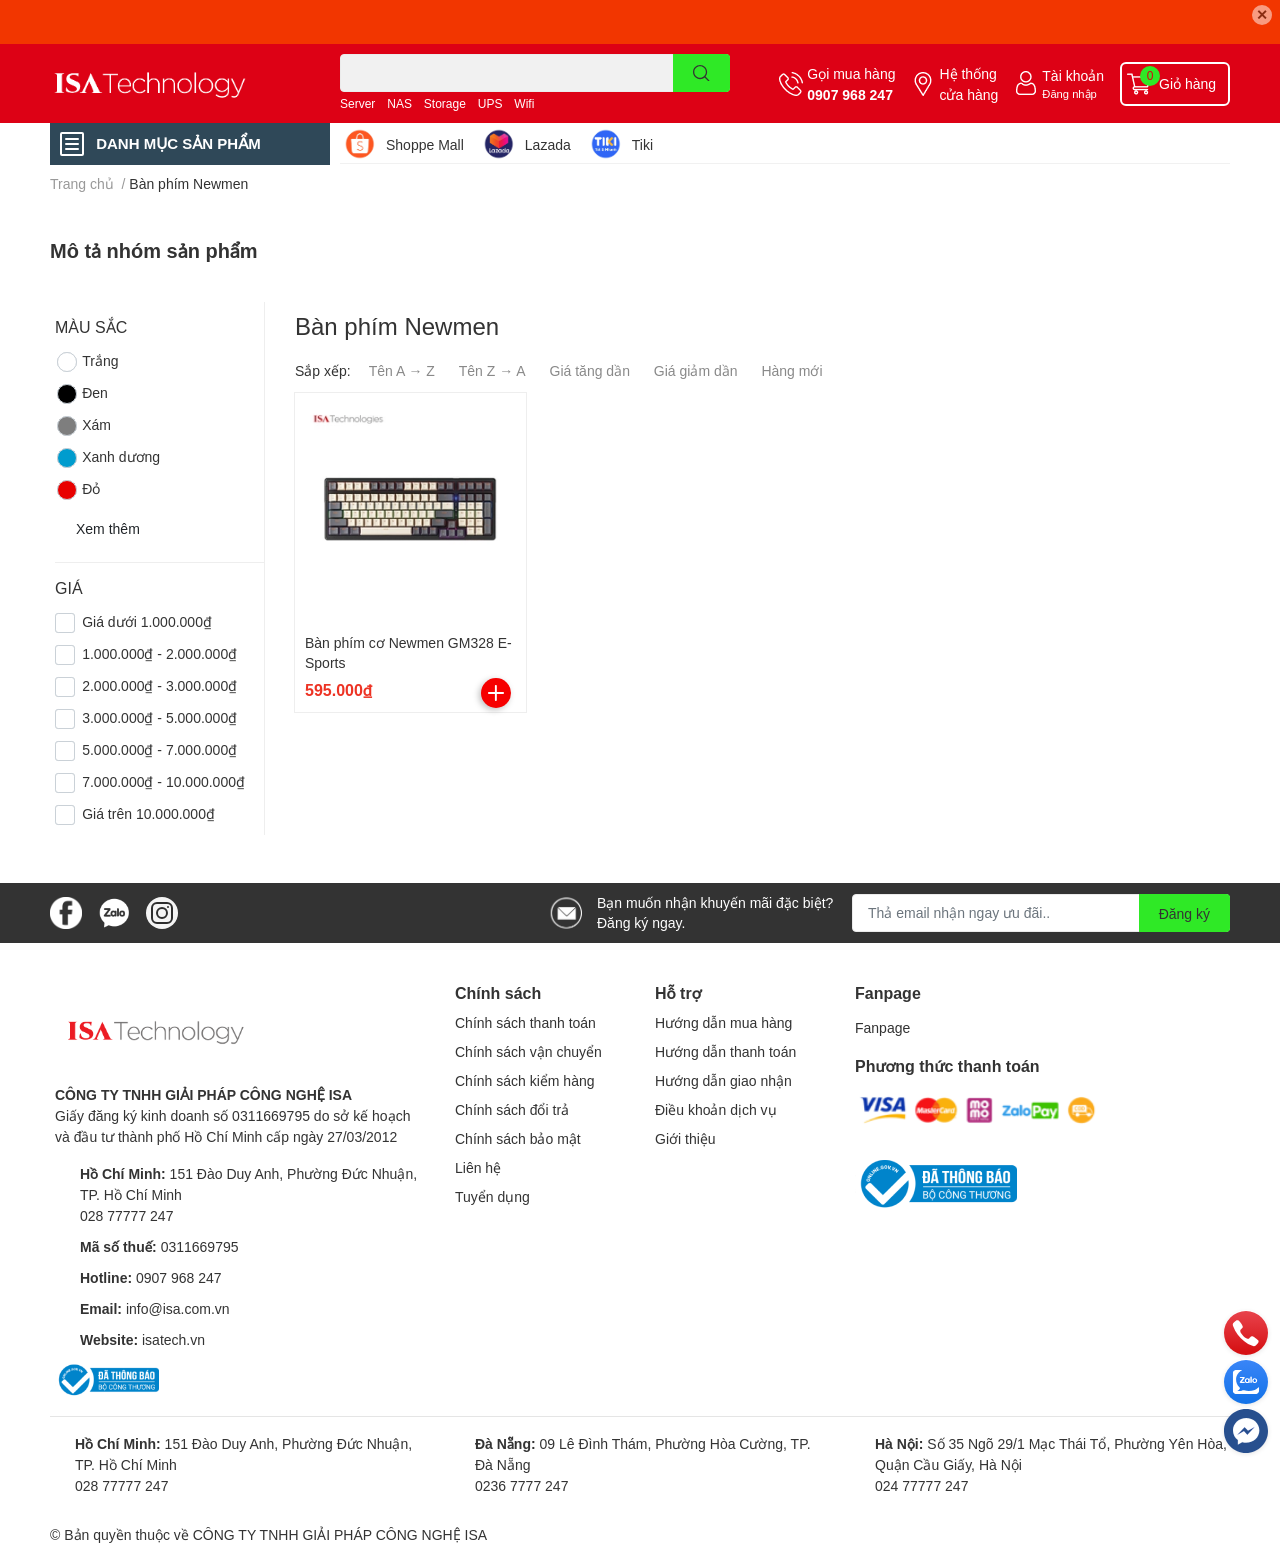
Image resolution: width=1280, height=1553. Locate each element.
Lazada (548, 144)
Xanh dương (107, 458)
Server (357, 103)
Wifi (524, 103)
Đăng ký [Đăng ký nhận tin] (1184, 913)
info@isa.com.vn (178, 1308)
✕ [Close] (1262, 14)
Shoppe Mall (425, 144)
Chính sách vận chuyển (528, 1051)
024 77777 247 (921, 1485)
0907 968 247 (850, 94)
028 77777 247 (126, 1215)
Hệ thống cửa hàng (968, 84)
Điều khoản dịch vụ (716, 1109)
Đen (81, 394)
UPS (490, 103)
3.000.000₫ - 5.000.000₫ (159, 717)
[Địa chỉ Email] (1041, 913)
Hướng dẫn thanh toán (725, 1051)
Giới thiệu (685, 1138)
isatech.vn (173, 1339)
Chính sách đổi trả (512, 1109)
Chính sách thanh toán (525, 1022)
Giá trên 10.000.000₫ (148, 813)
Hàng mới (791, 370)
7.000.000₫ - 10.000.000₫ (163, 781)
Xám (83, 426)
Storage (445, 103)
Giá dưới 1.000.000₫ (147, 621)
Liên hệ (478, 1167)
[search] (701, 73)
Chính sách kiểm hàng (525, 1080)
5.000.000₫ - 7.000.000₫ (159, 749)
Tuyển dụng (492, 1196)
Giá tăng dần (590, 370)
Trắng (86, 362)
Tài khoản (1073, 75)
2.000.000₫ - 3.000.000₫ (159, 685)
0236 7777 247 (521, 1485)
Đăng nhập (1069, 93)
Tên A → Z (402, 370)
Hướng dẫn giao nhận (723, 1080)
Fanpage (882, 1027)
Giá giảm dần (696, 370)
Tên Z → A (492, 370)
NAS (399, 103)
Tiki (642, 144)
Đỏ (77, 490)
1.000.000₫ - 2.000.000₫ (159, 653)
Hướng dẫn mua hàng (723, 1022)
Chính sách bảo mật (518, 1138)
